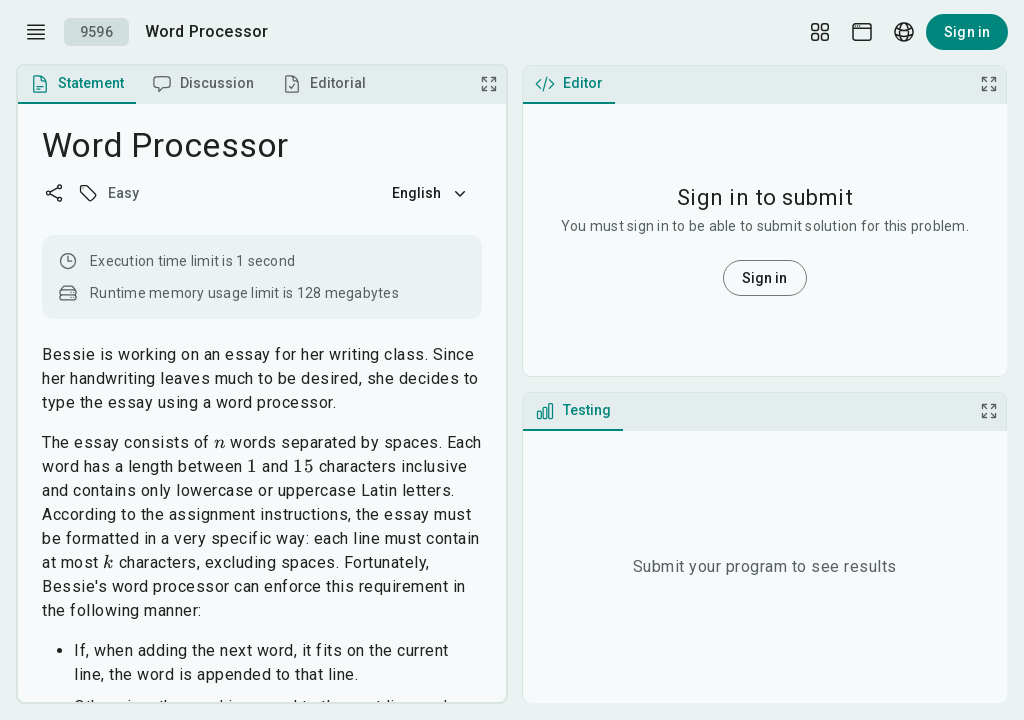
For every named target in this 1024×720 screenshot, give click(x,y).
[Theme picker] (862, 32)
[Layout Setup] (820, 32)
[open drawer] (36, 32)
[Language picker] (904, 32)
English (431, 193)
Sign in (967, 32)
